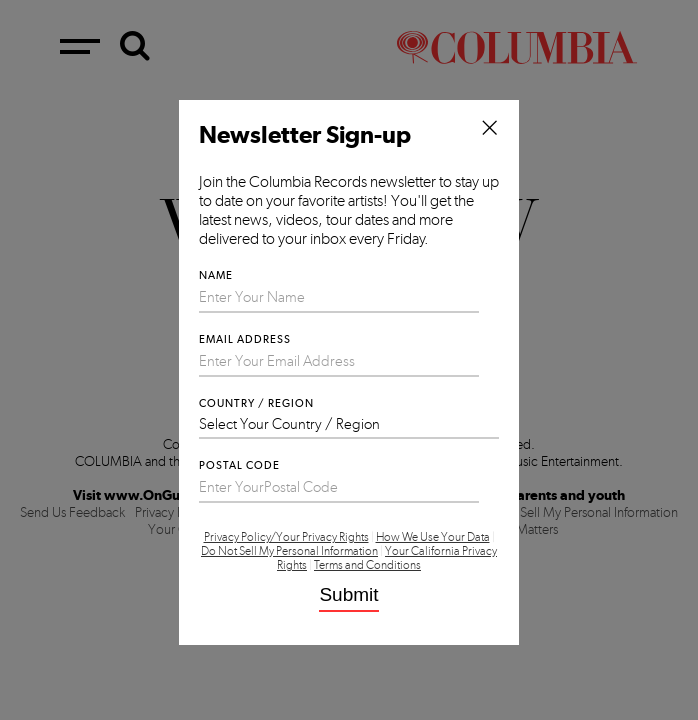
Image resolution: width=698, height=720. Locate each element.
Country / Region (256, 403)
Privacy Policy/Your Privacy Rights (286, 537)
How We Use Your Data (433, 537)
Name (216, 275)
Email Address (245, 339)
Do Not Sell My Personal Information (289, 551)
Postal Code (239, 465)
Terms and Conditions (367, 565)
